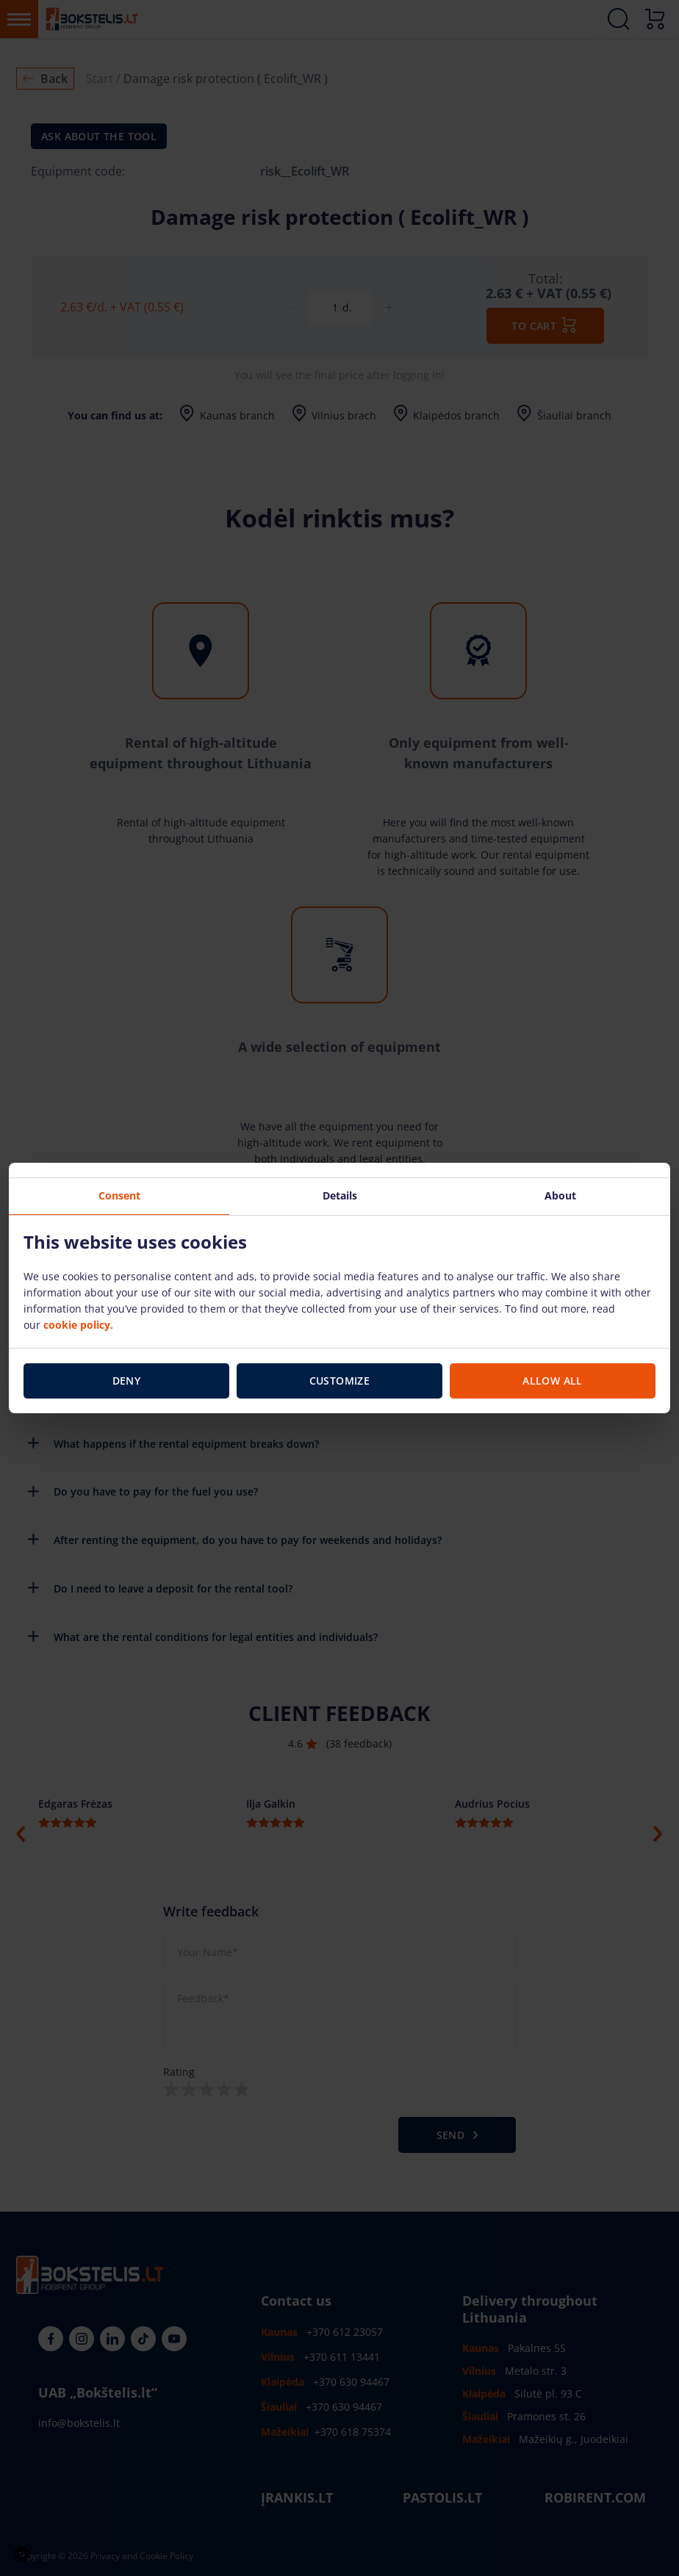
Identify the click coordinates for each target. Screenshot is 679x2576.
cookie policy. (78, 1324)
